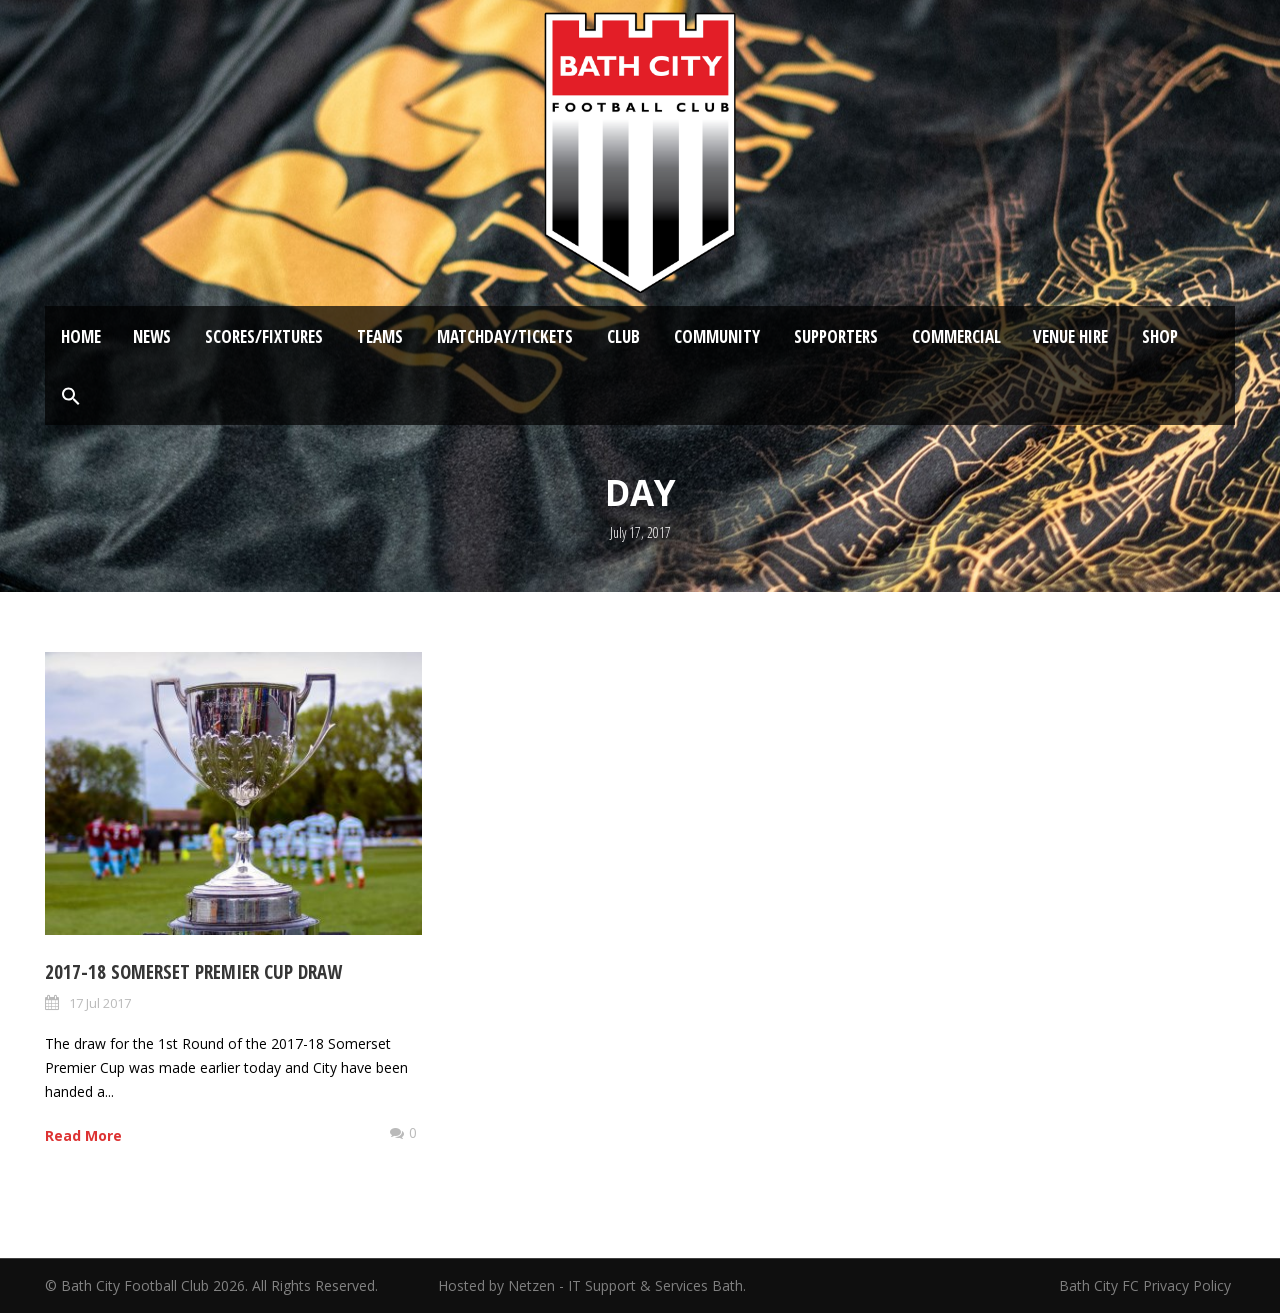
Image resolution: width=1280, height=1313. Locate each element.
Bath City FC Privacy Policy (1147, 1285)
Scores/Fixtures (264, 336)
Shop (1160, 336)
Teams (380, 336)
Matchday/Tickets (505, 336)
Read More (83, 1135)
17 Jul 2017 (100, 1003)
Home (81, 336)
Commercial (956, 336)
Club (623, 336)
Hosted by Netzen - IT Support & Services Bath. (592, 1285)
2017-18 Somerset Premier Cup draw (193, 972)
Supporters (836, 336)
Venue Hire (1070, 336)
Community (717, 336)
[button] (71, 397)
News (152, 336)
